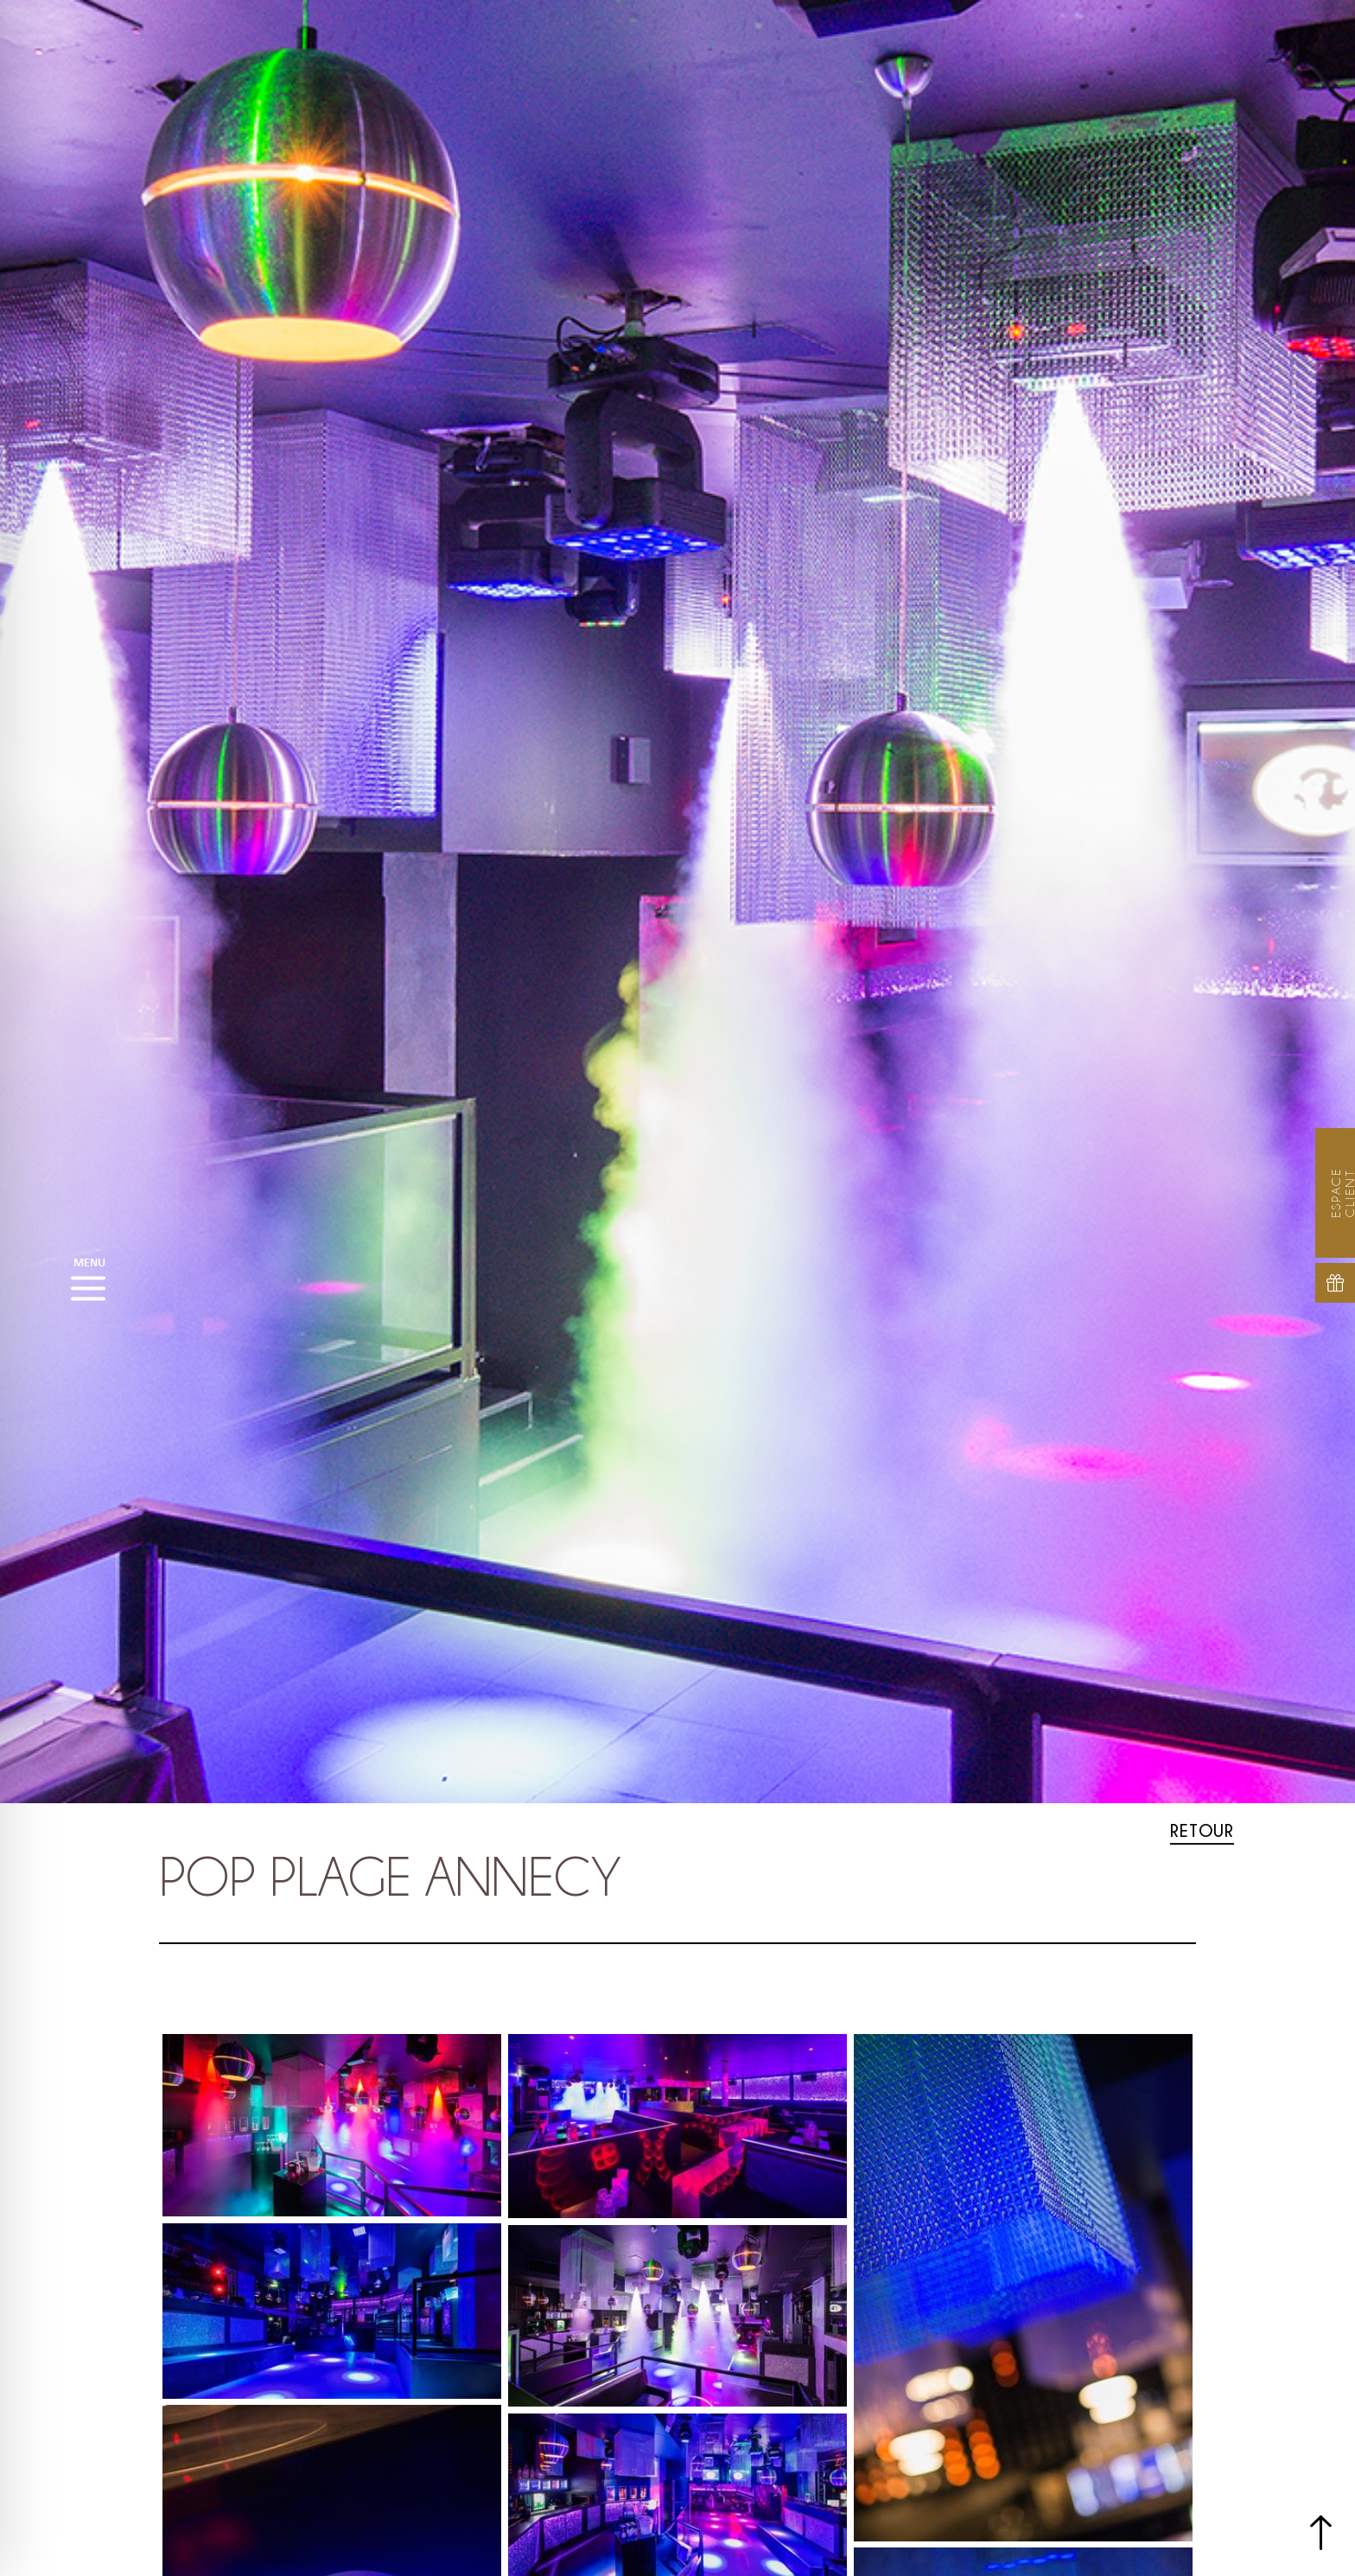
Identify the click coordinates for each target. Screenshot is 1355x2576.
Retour (1202, 1830)
